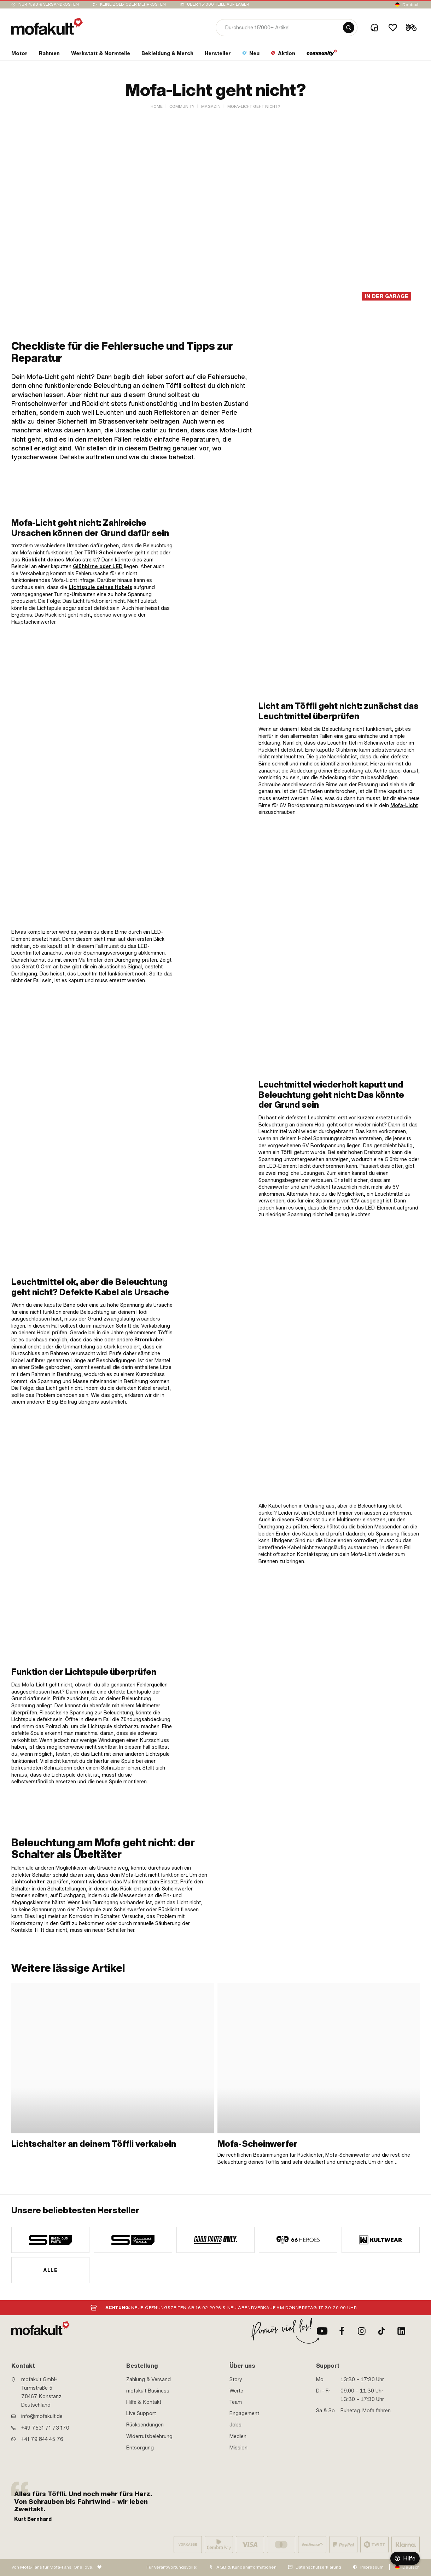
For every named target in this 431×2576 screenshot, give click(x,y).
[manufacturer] (50, 2240)
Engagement (244, 2413)
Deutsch (411, 4)
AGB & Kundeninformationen (246, 2567)
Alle (50, 2270)
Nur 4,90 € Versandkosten (48, 4)
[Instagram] (362, 2331)
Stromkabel (149, 1339)
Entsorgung (140, 2447)
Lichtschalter (28, 1881)
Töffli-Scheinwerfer (108, 552)
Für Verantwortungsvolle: (171, 2567)
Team (235, 2402)
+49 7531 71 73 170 (45, 2427)
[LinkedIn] (401, 2331)
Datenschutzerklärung (318, 2567)
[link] (310, 572)
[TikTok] (381, 2331)
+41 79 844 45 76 (42, 2439)
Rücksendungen (145, 2424)
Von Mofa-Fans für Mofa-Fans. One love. (52, 2567)
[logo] (47, 26)
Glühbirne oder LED (98, 566)
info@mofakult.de (42, 2416)
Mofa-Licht (404, 805)
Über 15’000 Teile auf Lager (218, 4)
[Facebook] (342, 2331)
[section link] (19, 55)
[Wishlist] (392, 27)
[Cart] (411, 27)
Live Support (141, 2413)
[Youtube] (322, 2331)
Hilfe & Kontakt (143, 2402)
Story (235, 2379)
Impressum (372, 2567)
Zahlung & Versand (148, 2379)
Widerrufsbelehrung (149, 2436)
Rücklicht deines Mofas (51, 559)
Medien (237, 2436)
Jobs (235, 2424)
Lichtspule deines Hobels (100, 587)
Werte (236, 2390)
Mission (238, 2447)
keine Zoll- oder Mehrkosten (133, 4)
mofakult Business (147, 2390)
